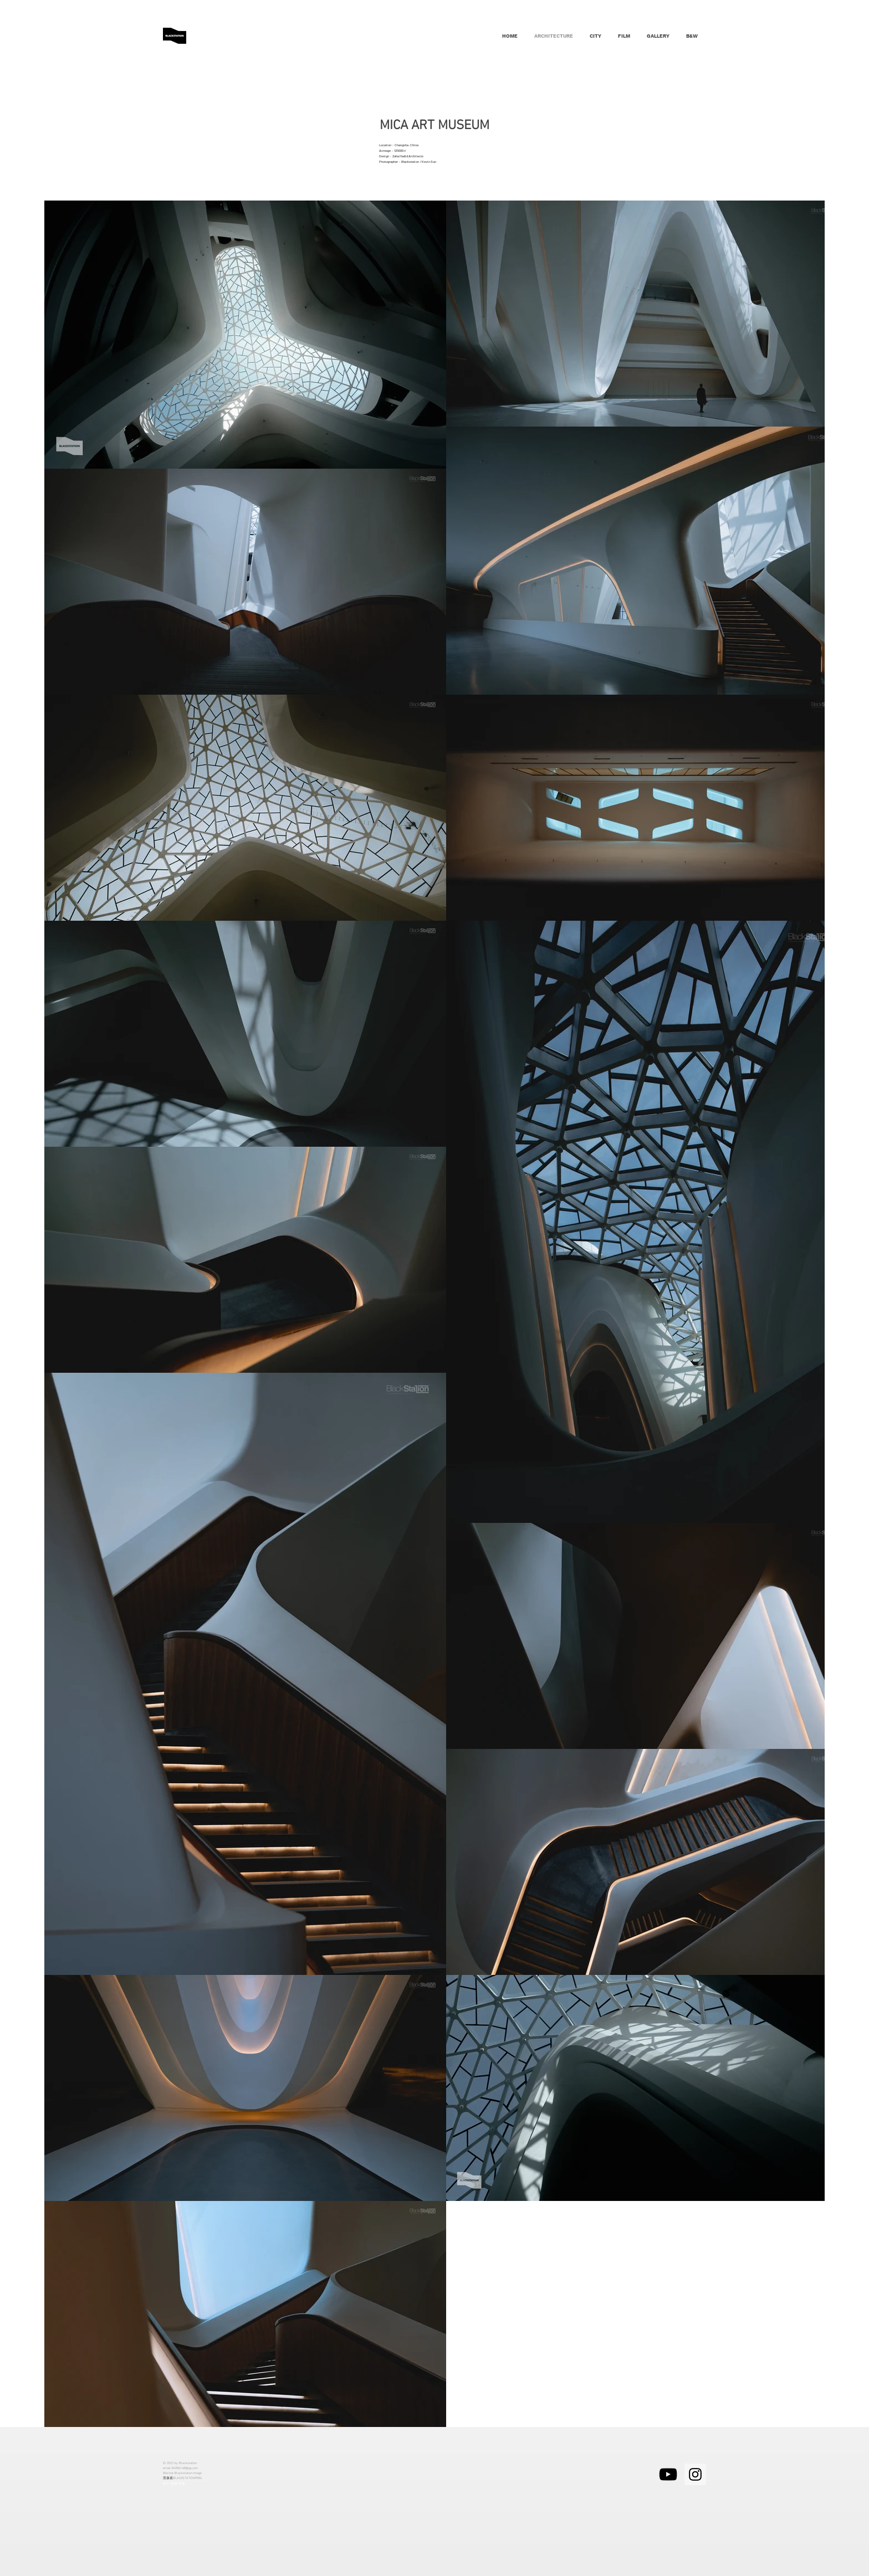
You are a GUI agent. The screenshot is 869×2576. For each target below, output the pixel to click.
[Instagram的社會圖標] (695, 2474)
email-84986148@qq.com (180, 2467)
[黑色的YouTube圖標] (668, 2474)
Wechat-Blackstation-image (182, 2472)
